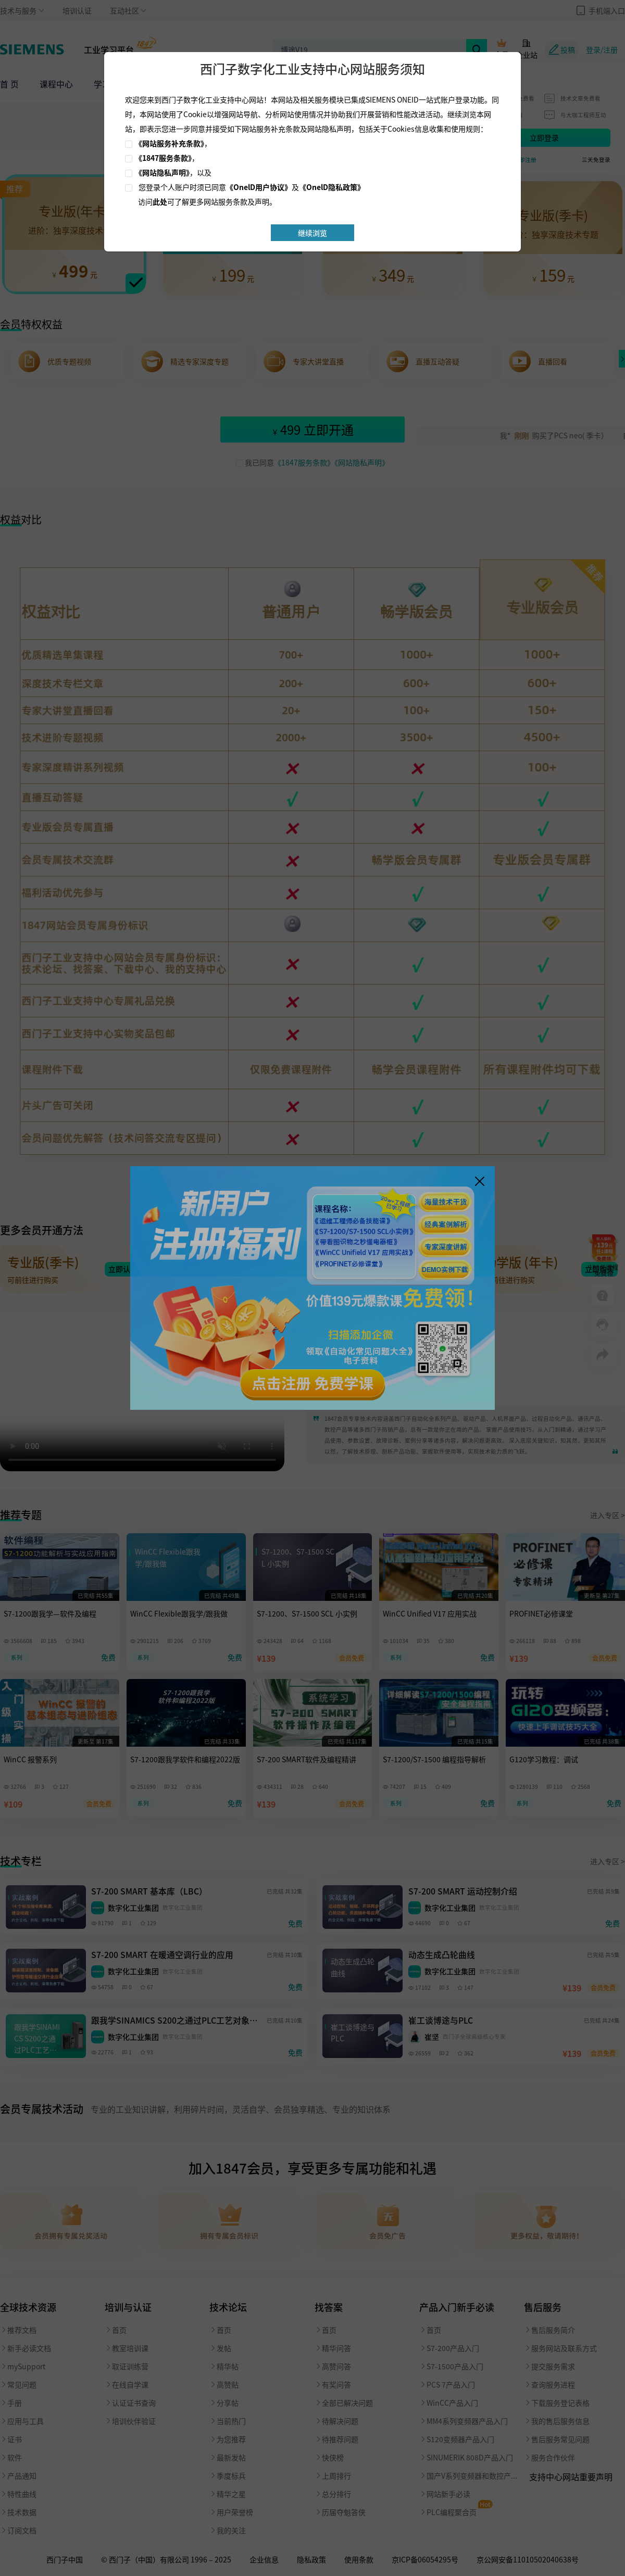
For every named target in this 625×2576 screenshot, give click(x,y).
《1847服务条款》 (163, 158)
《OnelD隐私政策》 (332, 187)
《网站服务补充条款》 (169, 143)
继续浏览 (312, 233)
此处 (160, 201)
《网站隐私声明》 (162, 172)
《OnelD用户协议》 (259, 187)
